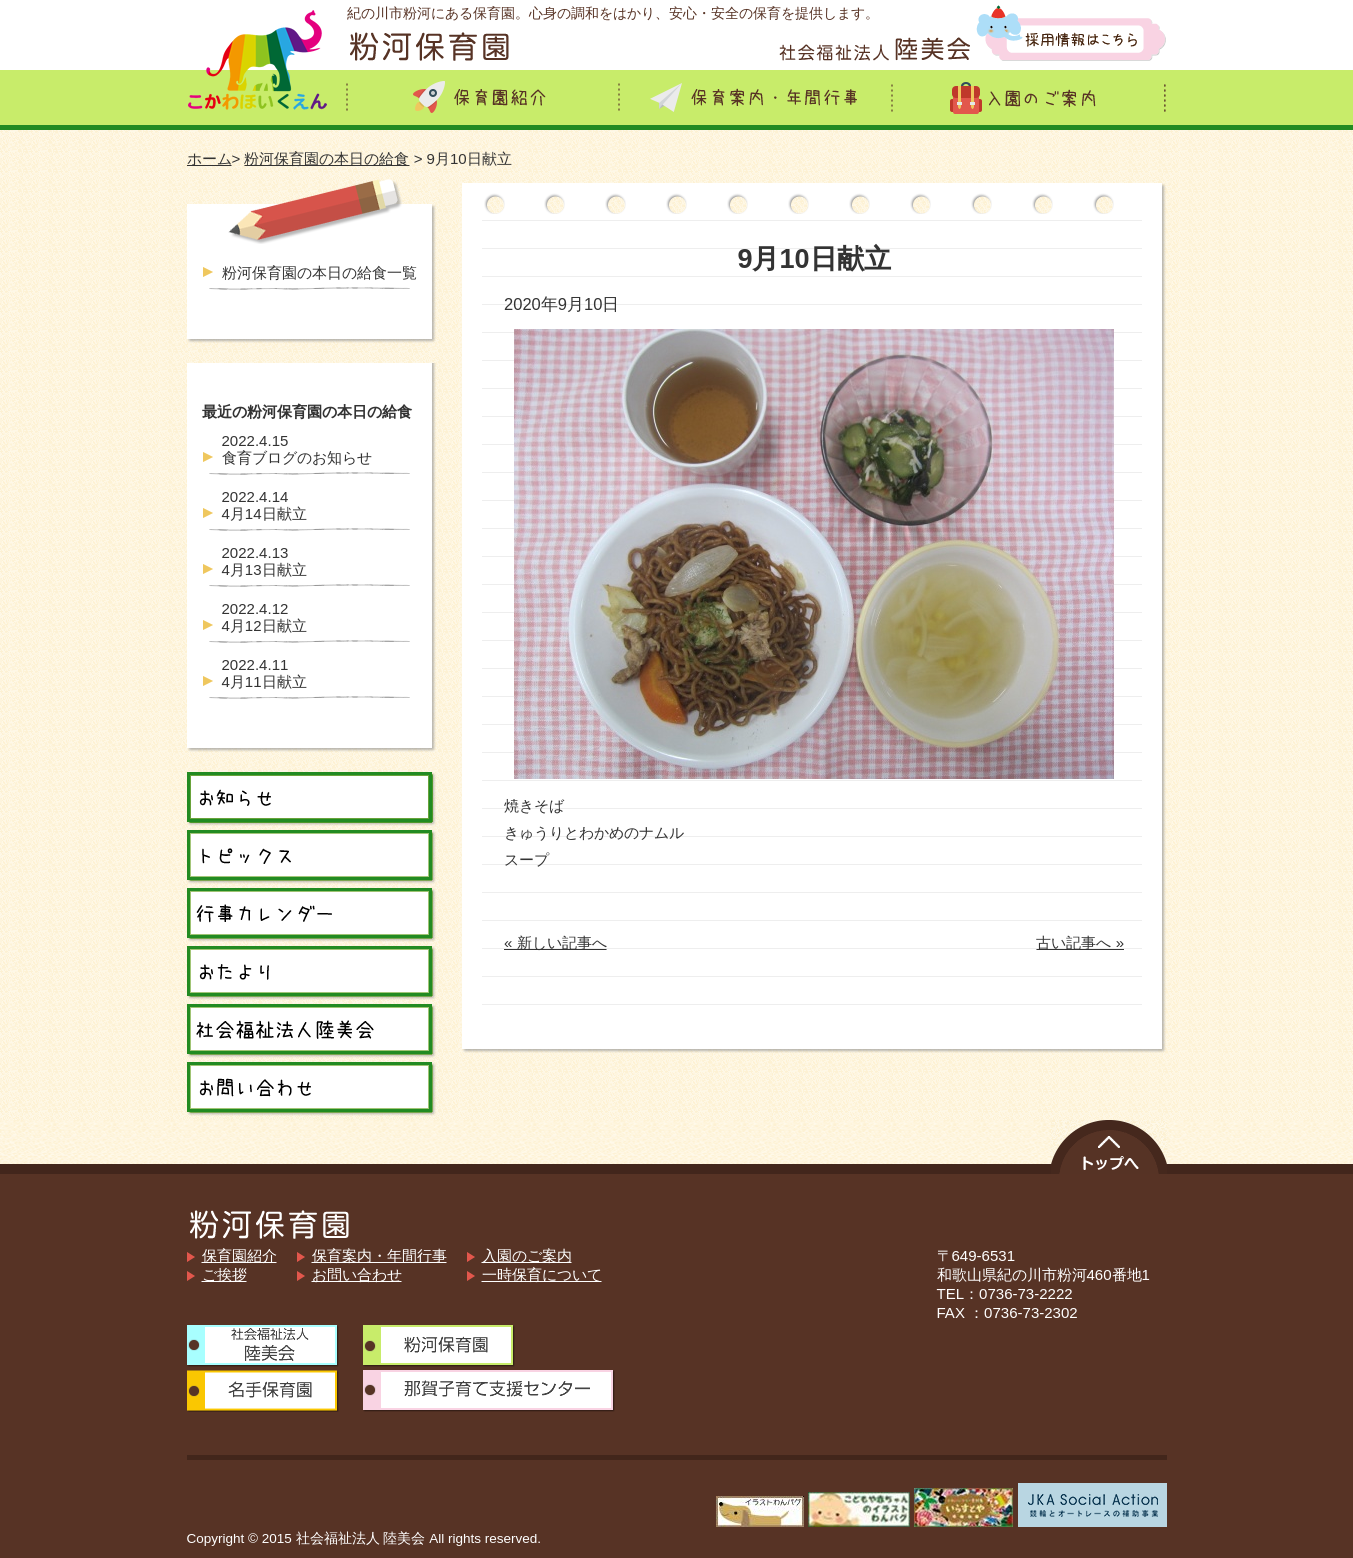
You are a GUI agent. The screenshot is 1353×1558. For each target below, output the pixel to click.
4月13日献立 (264, 561)
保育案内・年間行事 (379, 1255)
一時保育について (542, 1274)
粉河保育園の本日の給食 (326, 158)
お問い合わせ (357, 1274)
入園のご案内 (527, 1255)
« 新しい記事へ (555, 942)
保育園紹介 (239, 1255)
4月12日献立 (264, 617)
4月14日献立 (264, 505)
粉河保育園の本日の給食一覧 (319, 272)
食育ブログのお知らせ (297, 449)
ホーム (209, 158)
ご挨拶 (224, 1274)
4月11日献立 (264, 673)
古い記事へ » (1080, 942)
